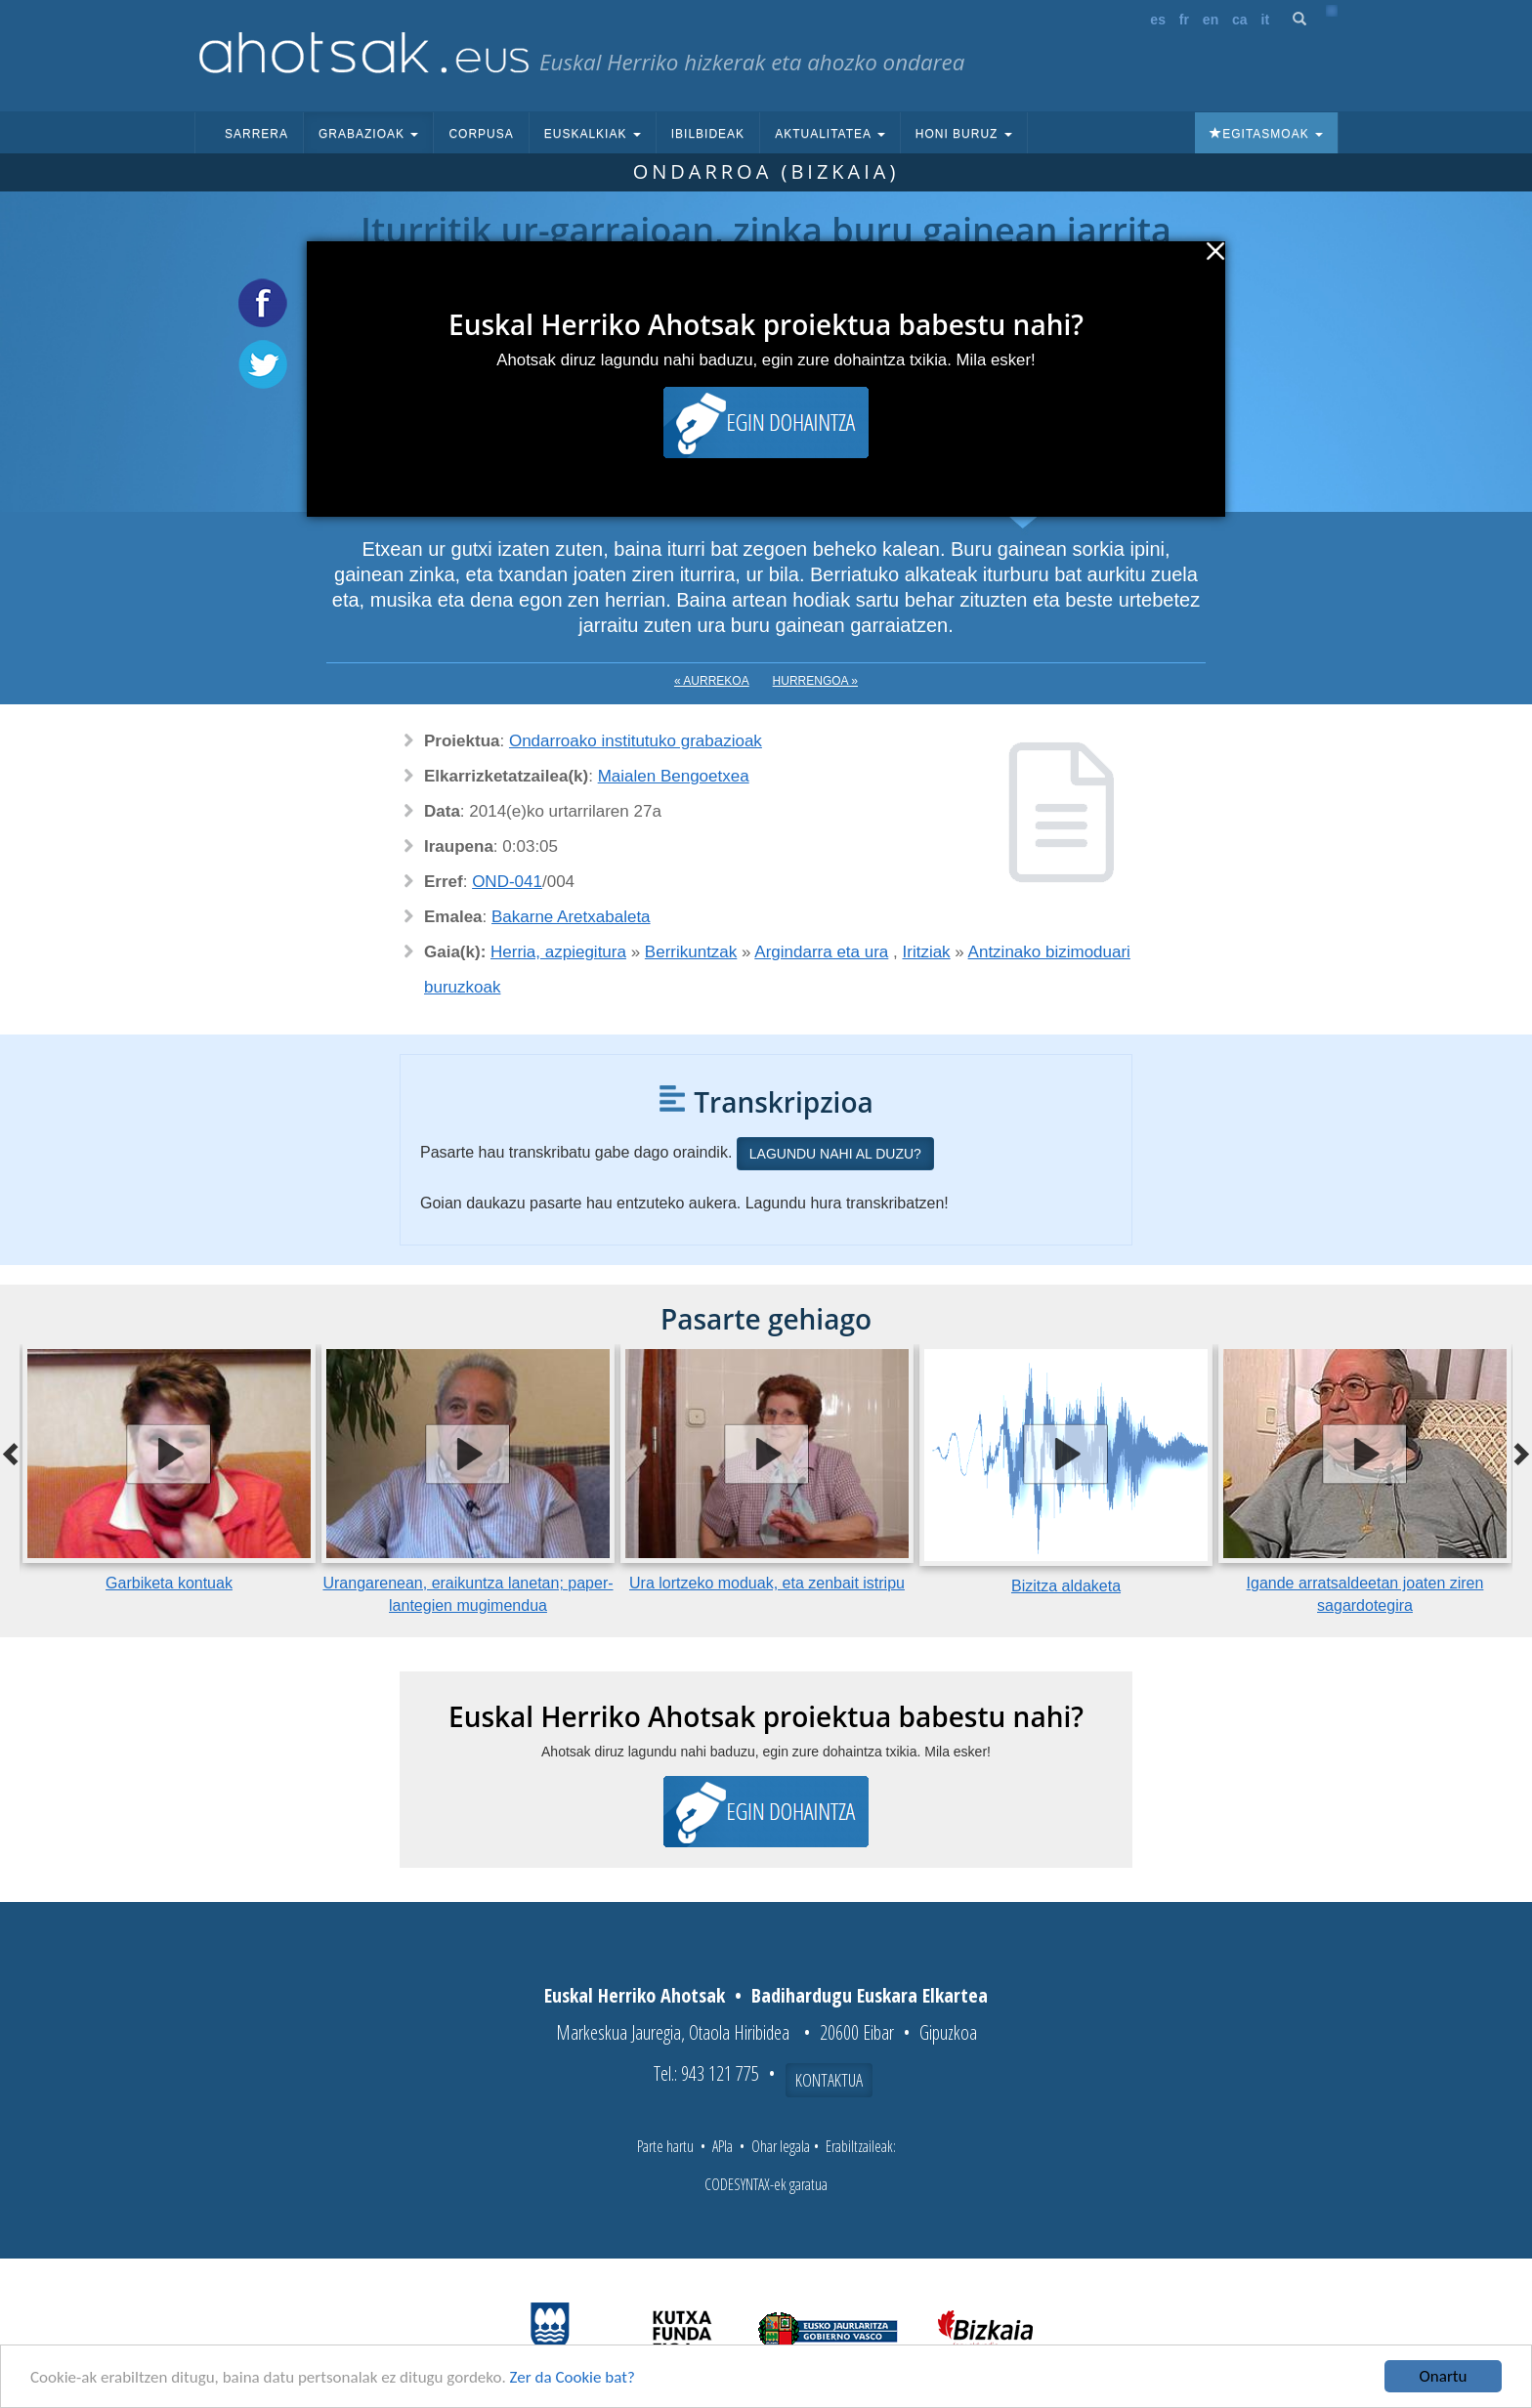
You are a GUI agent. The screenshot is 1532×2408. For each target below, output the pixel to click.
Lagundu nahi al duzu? (835, 1154)
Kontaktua (829, 2079)
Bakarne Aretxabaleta (571, 917)
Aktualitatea (830, 134)
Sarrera (256, 134)
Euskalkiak (592, 134)
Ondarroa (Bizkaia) (766, 171)
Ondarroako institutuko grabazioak (635, 741)
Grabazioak (368, 134)
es (1158, 19)
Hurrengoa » (815, 681)
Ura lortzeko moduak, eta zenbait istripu (767, 1583)
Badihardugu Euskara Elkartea (869, 1995)
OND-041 (507, 881)
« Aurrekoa (711, 681)
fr (1184, 19)
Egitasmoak (1266, 134)
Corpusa (480, 134)
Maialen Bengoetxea (673, 776)
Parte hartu (665, 2146)
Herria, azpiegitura (558, 952)
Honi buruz (963, 134)
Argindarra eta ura (821, 952)
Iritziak (927, 952)
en (1210, 19)
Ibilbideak (708, 134)
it (1265, 19)
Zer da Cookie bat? (572, 2378)
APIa (722, 2146)
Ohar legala (780, 2146)
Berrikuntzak (691, 952)
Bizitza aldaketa (1066, 1586)
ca (1240, 19)
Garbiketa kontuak (169, 1583)
